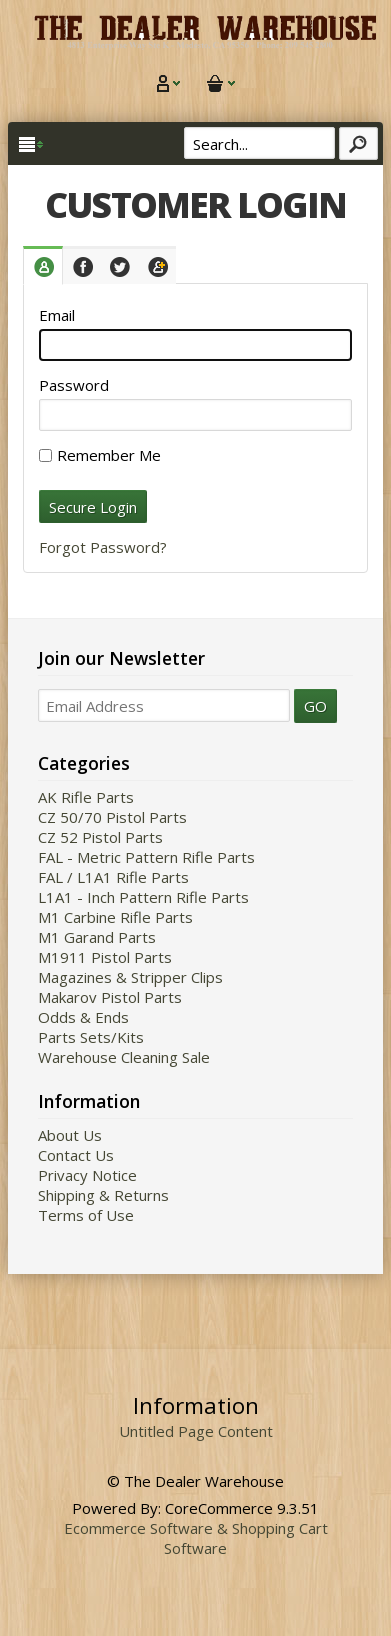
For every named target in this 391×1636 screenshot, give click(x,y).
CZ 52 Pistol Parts (100, 837)
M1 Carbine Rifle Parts (115, 917)
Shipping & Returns (103, 1195)
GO (315, 706)
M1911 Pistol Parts (105, 957)
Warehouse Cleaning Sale (124, 1057)
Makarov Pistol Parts (110, 997)
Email (57, 315)
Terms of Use (86, 1215)
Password (74, 385)
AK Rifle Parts (86, 797)
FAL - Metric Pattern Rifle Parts (146, 857)
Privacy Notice (87, 1175)
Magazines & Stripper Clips (130, 977)
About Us (70, 1135)
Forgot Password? (103, 547)
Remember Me (100, 455)
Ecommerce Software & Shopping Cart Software (196, 1538)
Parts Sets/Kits (91, 1037)
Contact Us (76, 1155)
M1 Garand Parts (97, 937)
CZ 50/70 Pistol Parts (112, 817)
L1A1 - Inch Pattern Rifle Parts (143, 897)
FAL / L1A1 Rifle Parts (113, 877)
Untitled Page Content (196, 1431)
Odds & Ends (83, 1017)
